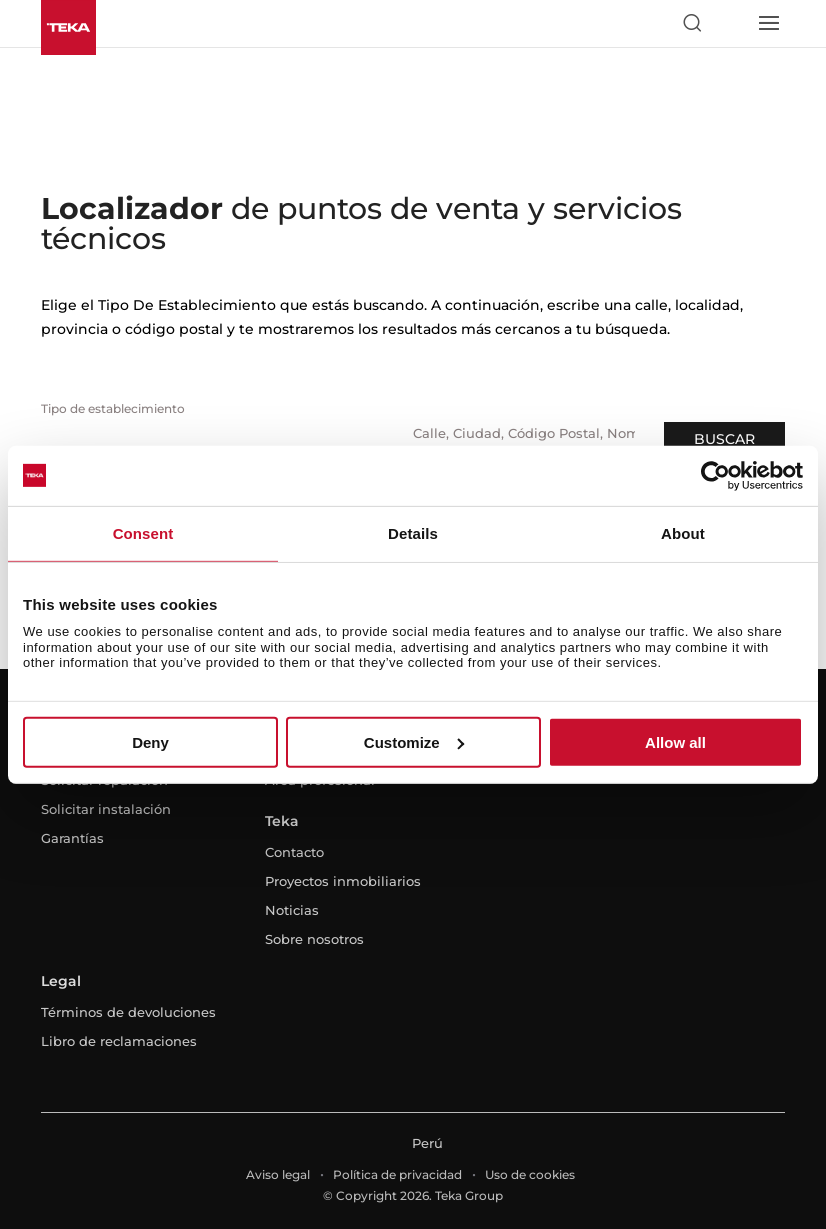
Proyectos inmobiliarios (343, 881)
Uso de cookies (530, 1174)
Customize (414, 742)
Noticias (292, 910)
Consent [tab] (143, 532)
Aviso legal (278, 1174)
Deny (150, 742)
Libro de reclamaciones (119, 1041)
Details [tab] (413, 532)
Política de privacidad (397, 1174)
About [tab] (683, 532)
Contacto (294, 852)
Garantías (72, 838)
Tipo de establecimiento (113, 408)
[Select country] (730, 23)
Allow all (675, 742)
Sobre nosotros (314, 939)
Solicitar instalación (106, 809)
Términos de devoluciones (128, 1012)
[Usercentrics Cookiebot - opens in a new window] (715, 475)
